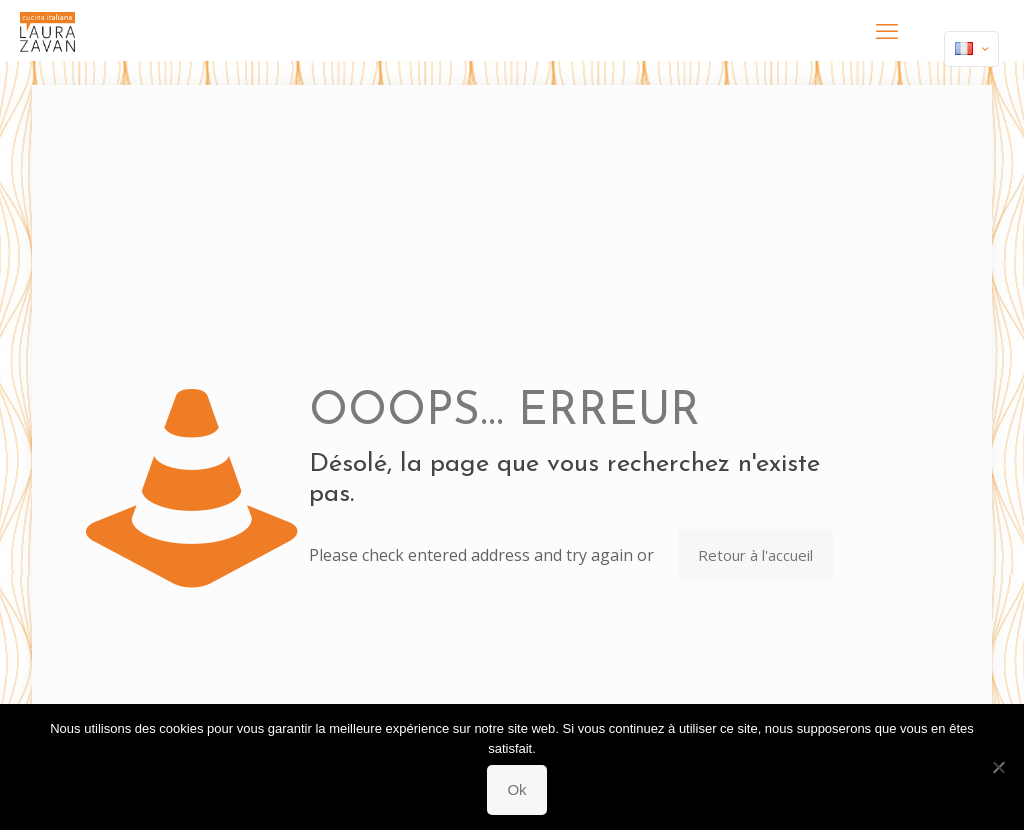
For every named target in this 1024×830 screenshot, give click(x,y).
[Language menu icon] (971, 49)
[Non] (999, 767)
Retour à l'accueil (755, 555)
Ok (516, 789)
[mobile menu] (887, 30)
